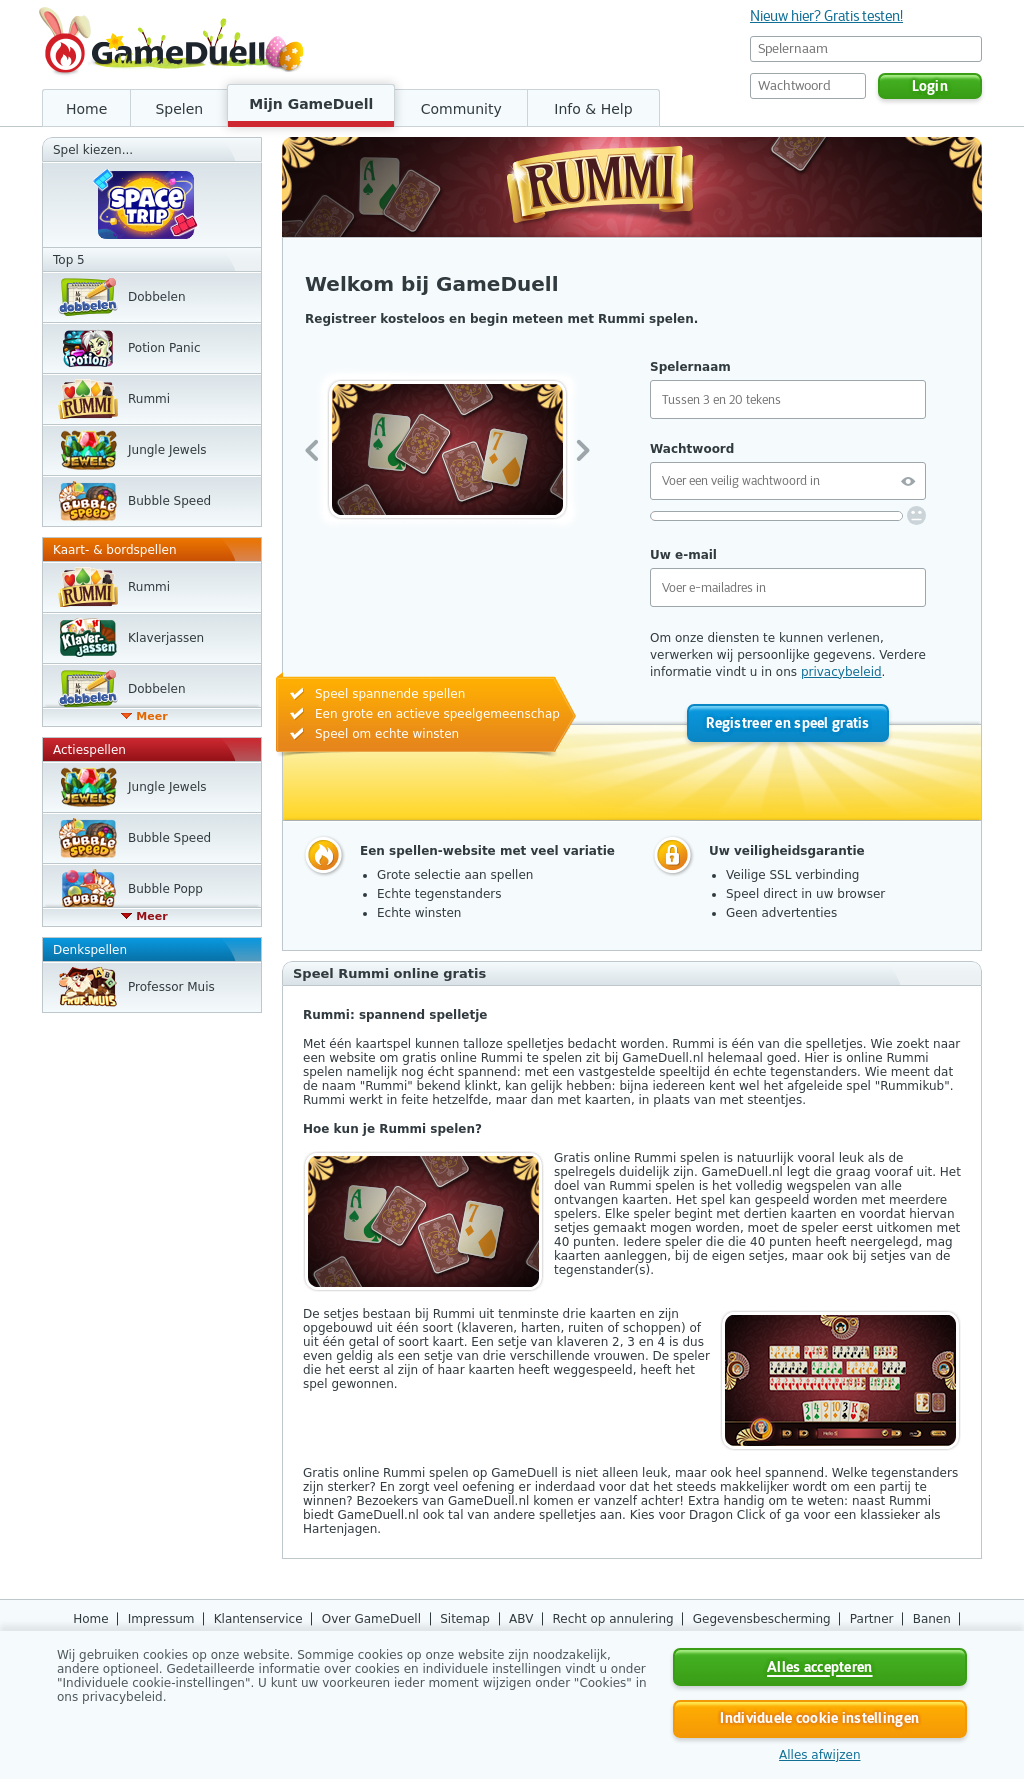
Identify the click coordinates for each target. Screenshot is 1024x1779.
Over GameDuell (371, 1619)
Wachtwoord (692, 449)
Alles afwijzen (819, 1755)
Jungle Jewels (167, 450)
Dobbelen (157, 297)
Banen (932, 1619)
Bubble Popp (165, 889)
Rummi (149, 399)
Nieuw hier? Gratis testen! (826, 16)
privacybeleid (841, 672)
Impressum (161, 1619)
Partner (872, 1619)
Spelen (179, 109)
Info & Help (593, 109)
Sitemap (465, 1619)
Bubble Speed (169, 501)
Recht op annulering (613, 1619)
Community (461, 109)
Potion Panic (164, 348)
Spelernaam (690, 367)
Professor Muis (171, 987)
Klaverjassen (166, 638)
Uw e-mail (683, 555)
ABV (521, 1619)
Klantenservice (258, 1619)
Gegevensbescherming (762, 1619)
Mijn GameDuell (311, 104)
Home (86, 109)
